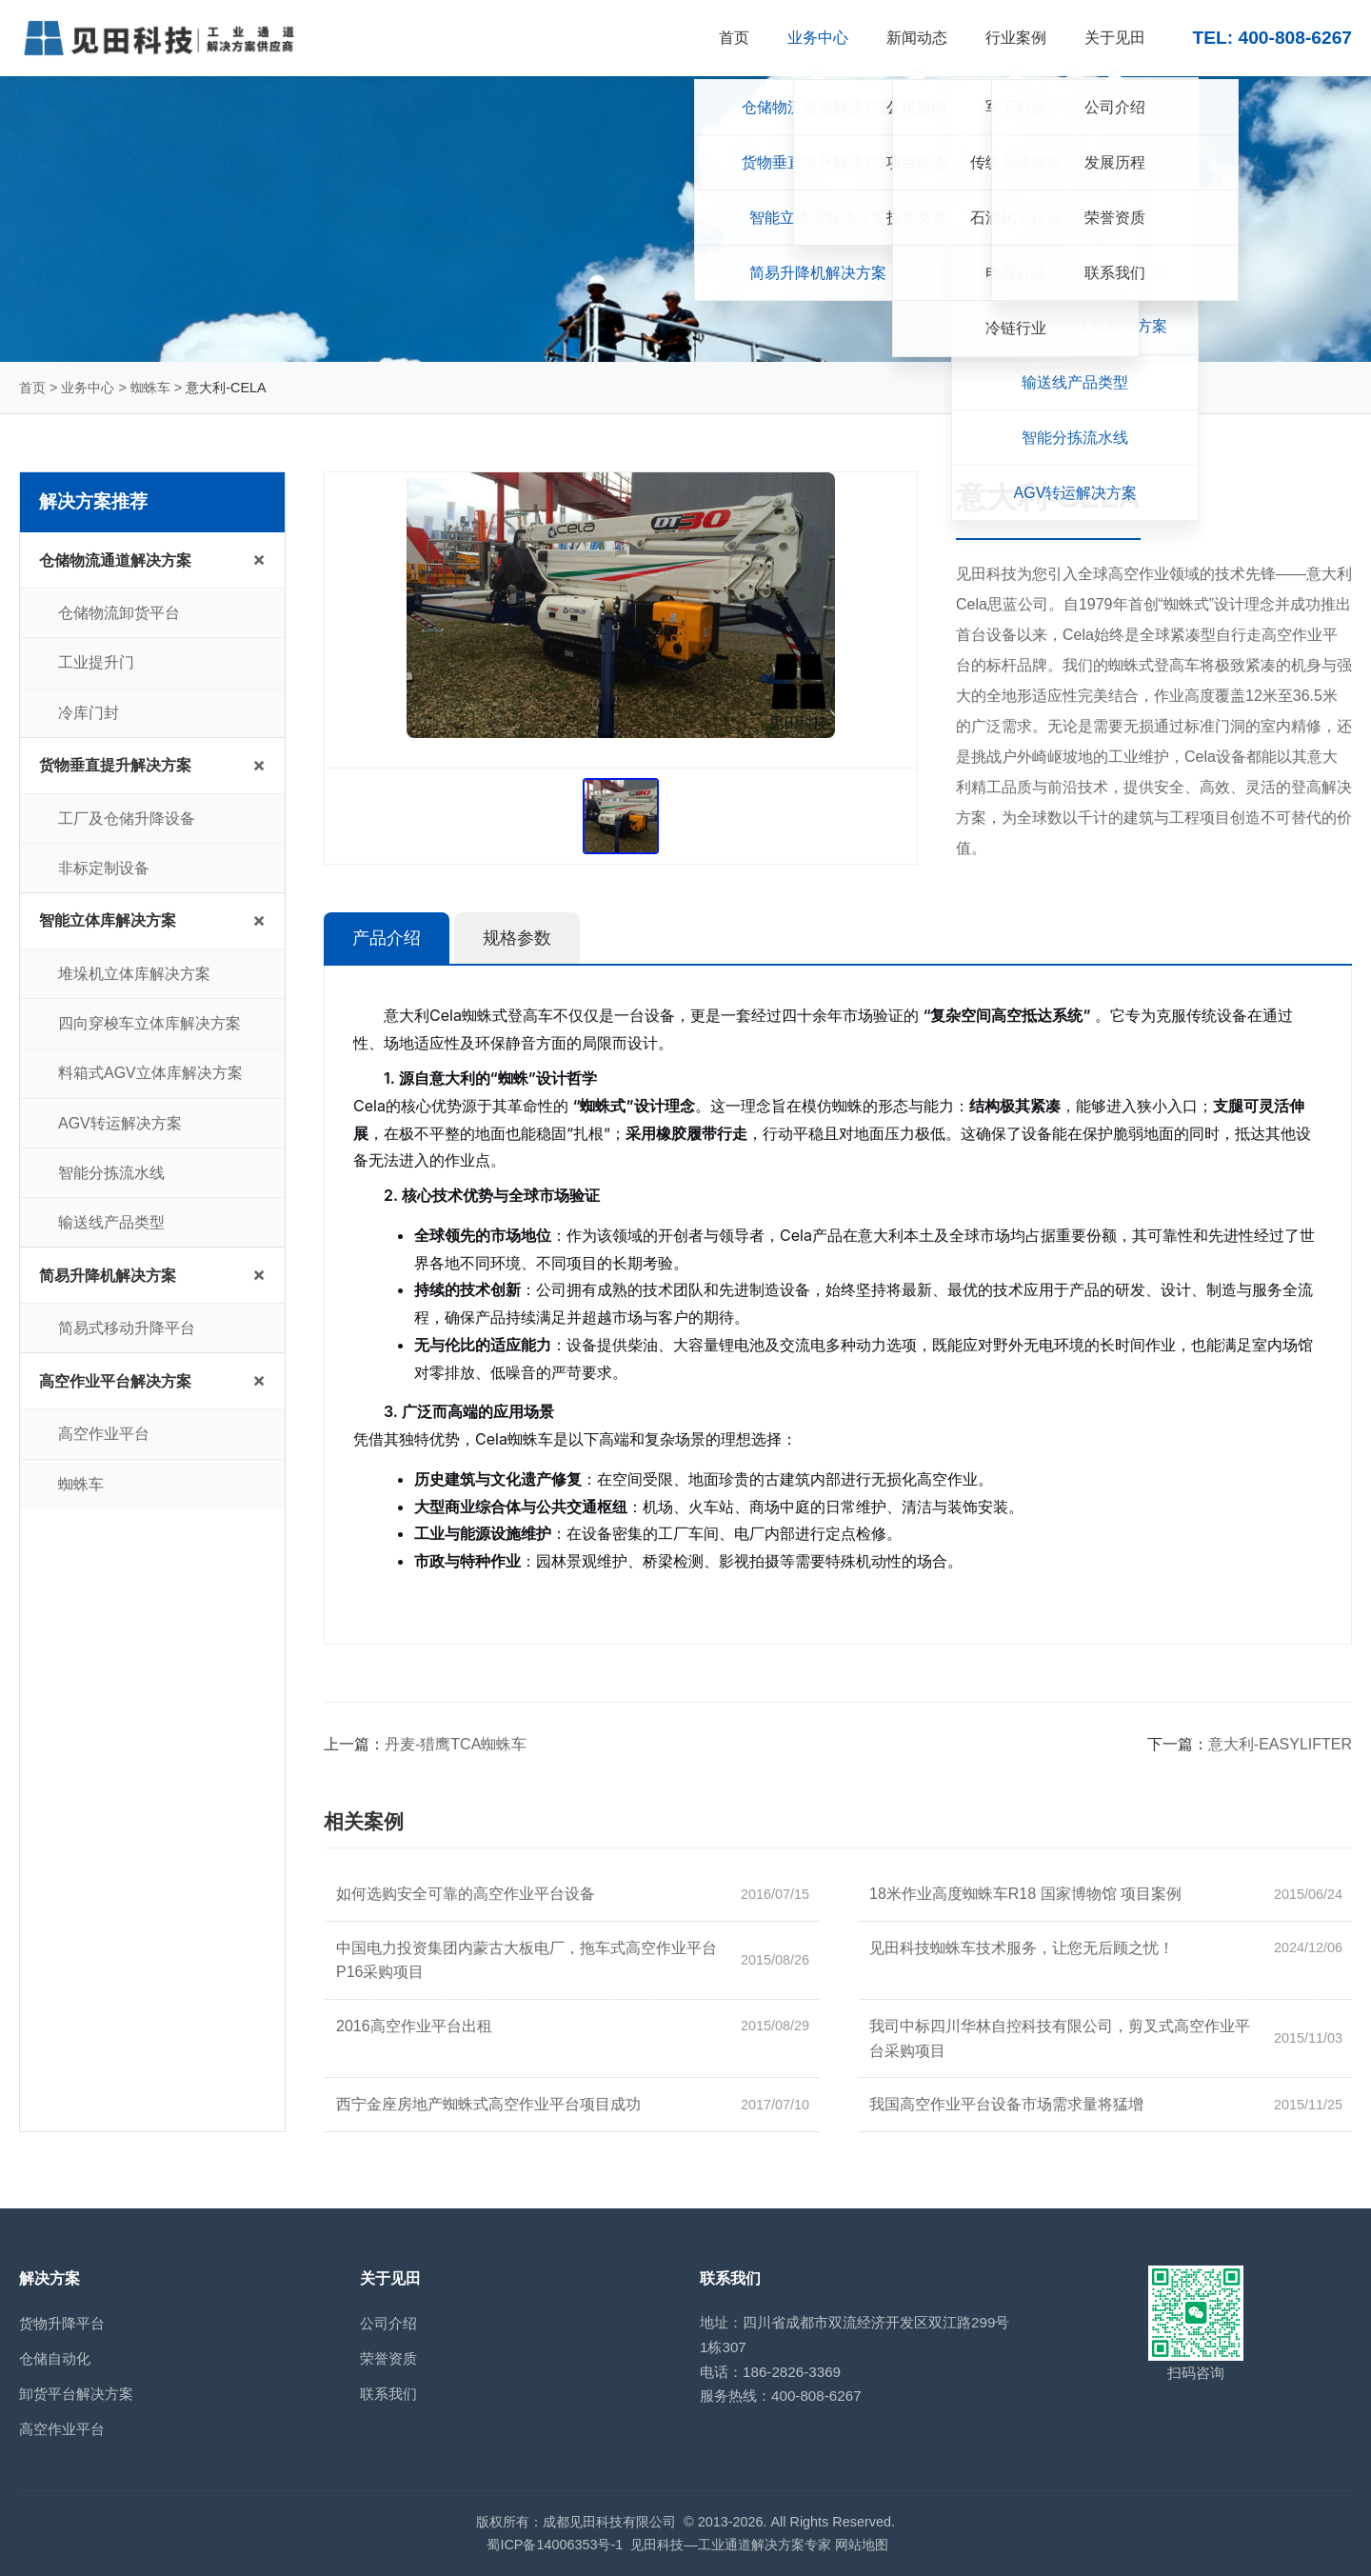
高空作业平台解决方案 (115, 1381)
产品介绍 (386, 938)
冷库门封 (88, 713)
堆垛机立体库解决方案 (134, 974)
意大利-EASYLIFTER (1280, 1744)
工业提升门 (96, 662)
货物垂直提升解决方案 (115, 765)
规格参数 (517, 938)
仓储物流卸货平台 (119, 613)
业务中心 (87, 387)
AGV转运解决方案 (120, 1123)
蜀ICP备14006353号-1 (555, 2544)
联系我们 (388, 2394)
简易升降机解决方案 (107, 1276)
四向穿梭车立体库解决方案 (149, 1023)
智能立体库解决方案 (107, 920)
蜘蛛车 (150, 387)
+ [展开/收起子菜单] (259, 559)
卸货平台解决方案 (76, 2394)
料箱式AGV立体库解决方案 (150, 1073)
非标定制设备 (103, 868)
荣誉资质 (388, 2358)
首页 (32, 387)
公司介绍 (388, 2323)
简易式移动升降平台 (126, 1328)
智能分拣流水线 (111, 1173)
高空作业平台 (103, 1434)
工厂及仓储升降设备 (126, 818)
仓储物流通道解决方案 (115, 560)
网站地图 (861, 2544)
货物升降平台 (62, 2323)
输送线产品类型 (111, 1222)
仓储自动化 (54, 2358)
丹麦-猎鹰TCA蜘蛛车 (456, 1744)
